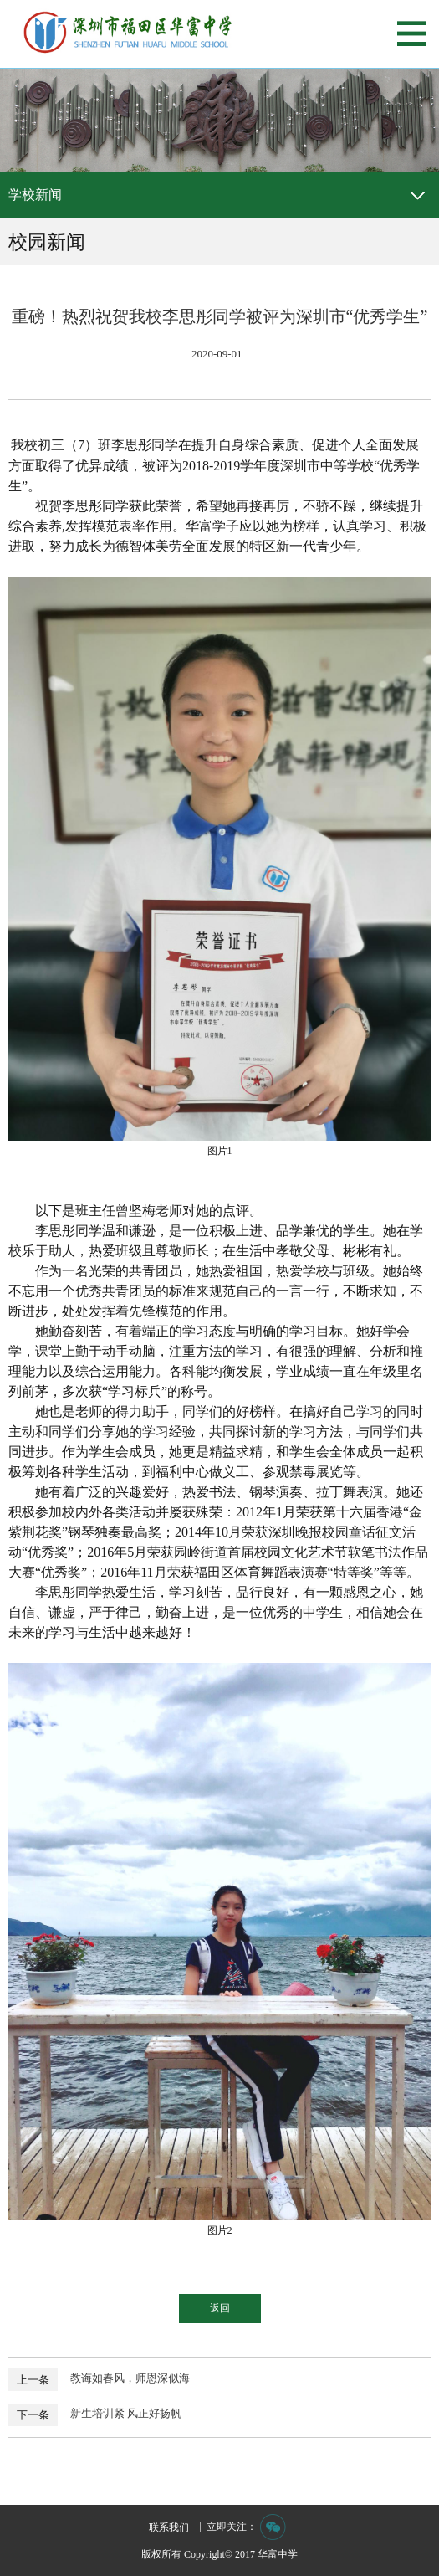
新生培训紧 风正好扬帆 (125, 2413)
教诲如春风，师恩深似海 (130, 2378)
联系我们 (169, 2527)
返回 (220, 2308)
